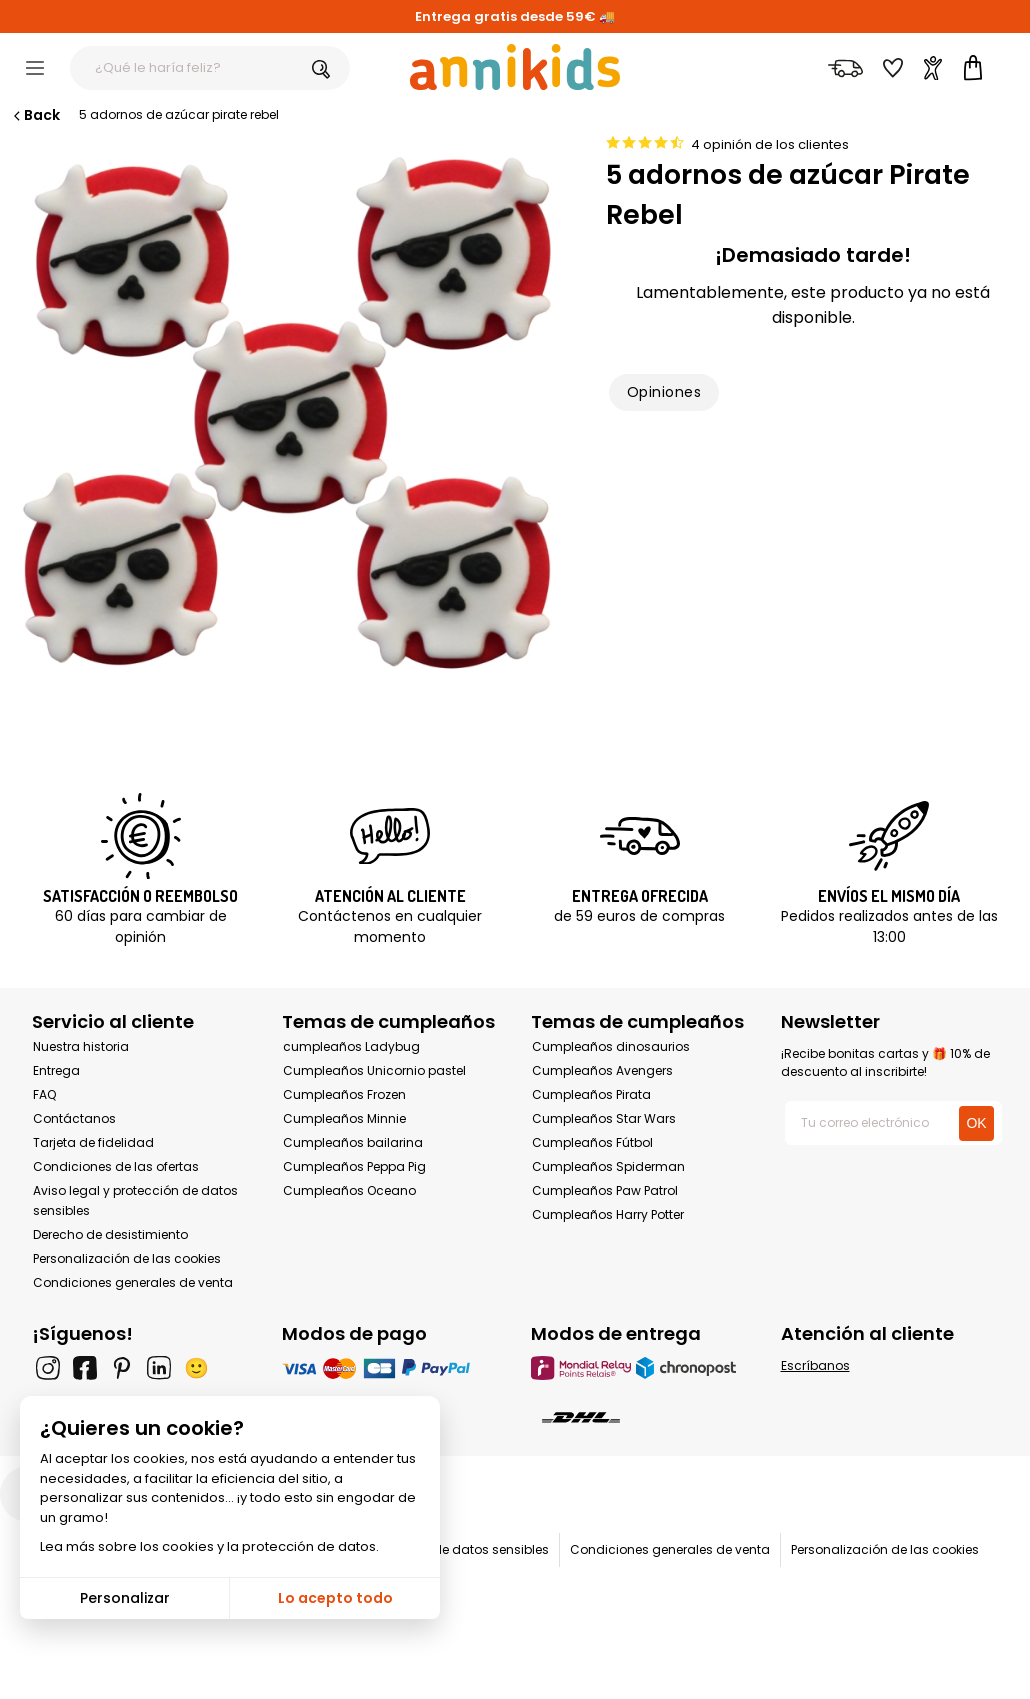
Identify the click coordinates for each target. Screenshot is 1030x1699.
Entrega (56, 1070)
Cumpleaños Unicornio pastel (374, 1070)
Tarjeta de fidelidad (93, 1142)
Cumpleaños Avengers (602, 1070)
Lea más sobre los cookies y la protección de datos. (209, 1546)
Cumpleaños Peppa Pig (354, 1166)
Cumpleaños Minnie (344, 1118)
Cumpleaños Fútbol (592, 1142)
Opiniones (664, 392)
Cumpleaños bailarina (353, 1142)
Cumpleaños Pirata (591, 1094)
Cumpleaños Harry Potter (608, 1214)
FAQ (44, 1094)
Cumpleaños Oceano (349, 1190)
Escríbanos (815, 1365)
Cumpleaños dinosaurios (611, 1046)
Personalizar (125, 1598)
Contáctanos (74, 1118)
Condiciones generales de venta (133, 1282)
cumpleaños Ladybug (351, 1046)
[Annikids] (515, 67)
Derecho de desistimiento (110, 1234)
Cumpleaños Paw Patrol (605, 1190)
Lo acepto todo (335, 1598)
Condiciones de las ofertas (116, 1166)
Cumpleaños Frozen (344, 1094)
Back (35, 115)
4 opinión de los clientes (770, 144)
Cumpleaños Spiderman (608, 1166)
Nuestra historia (81, 1046)
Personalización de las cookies (127, 1258)
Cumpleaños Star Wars (604, 1118)
